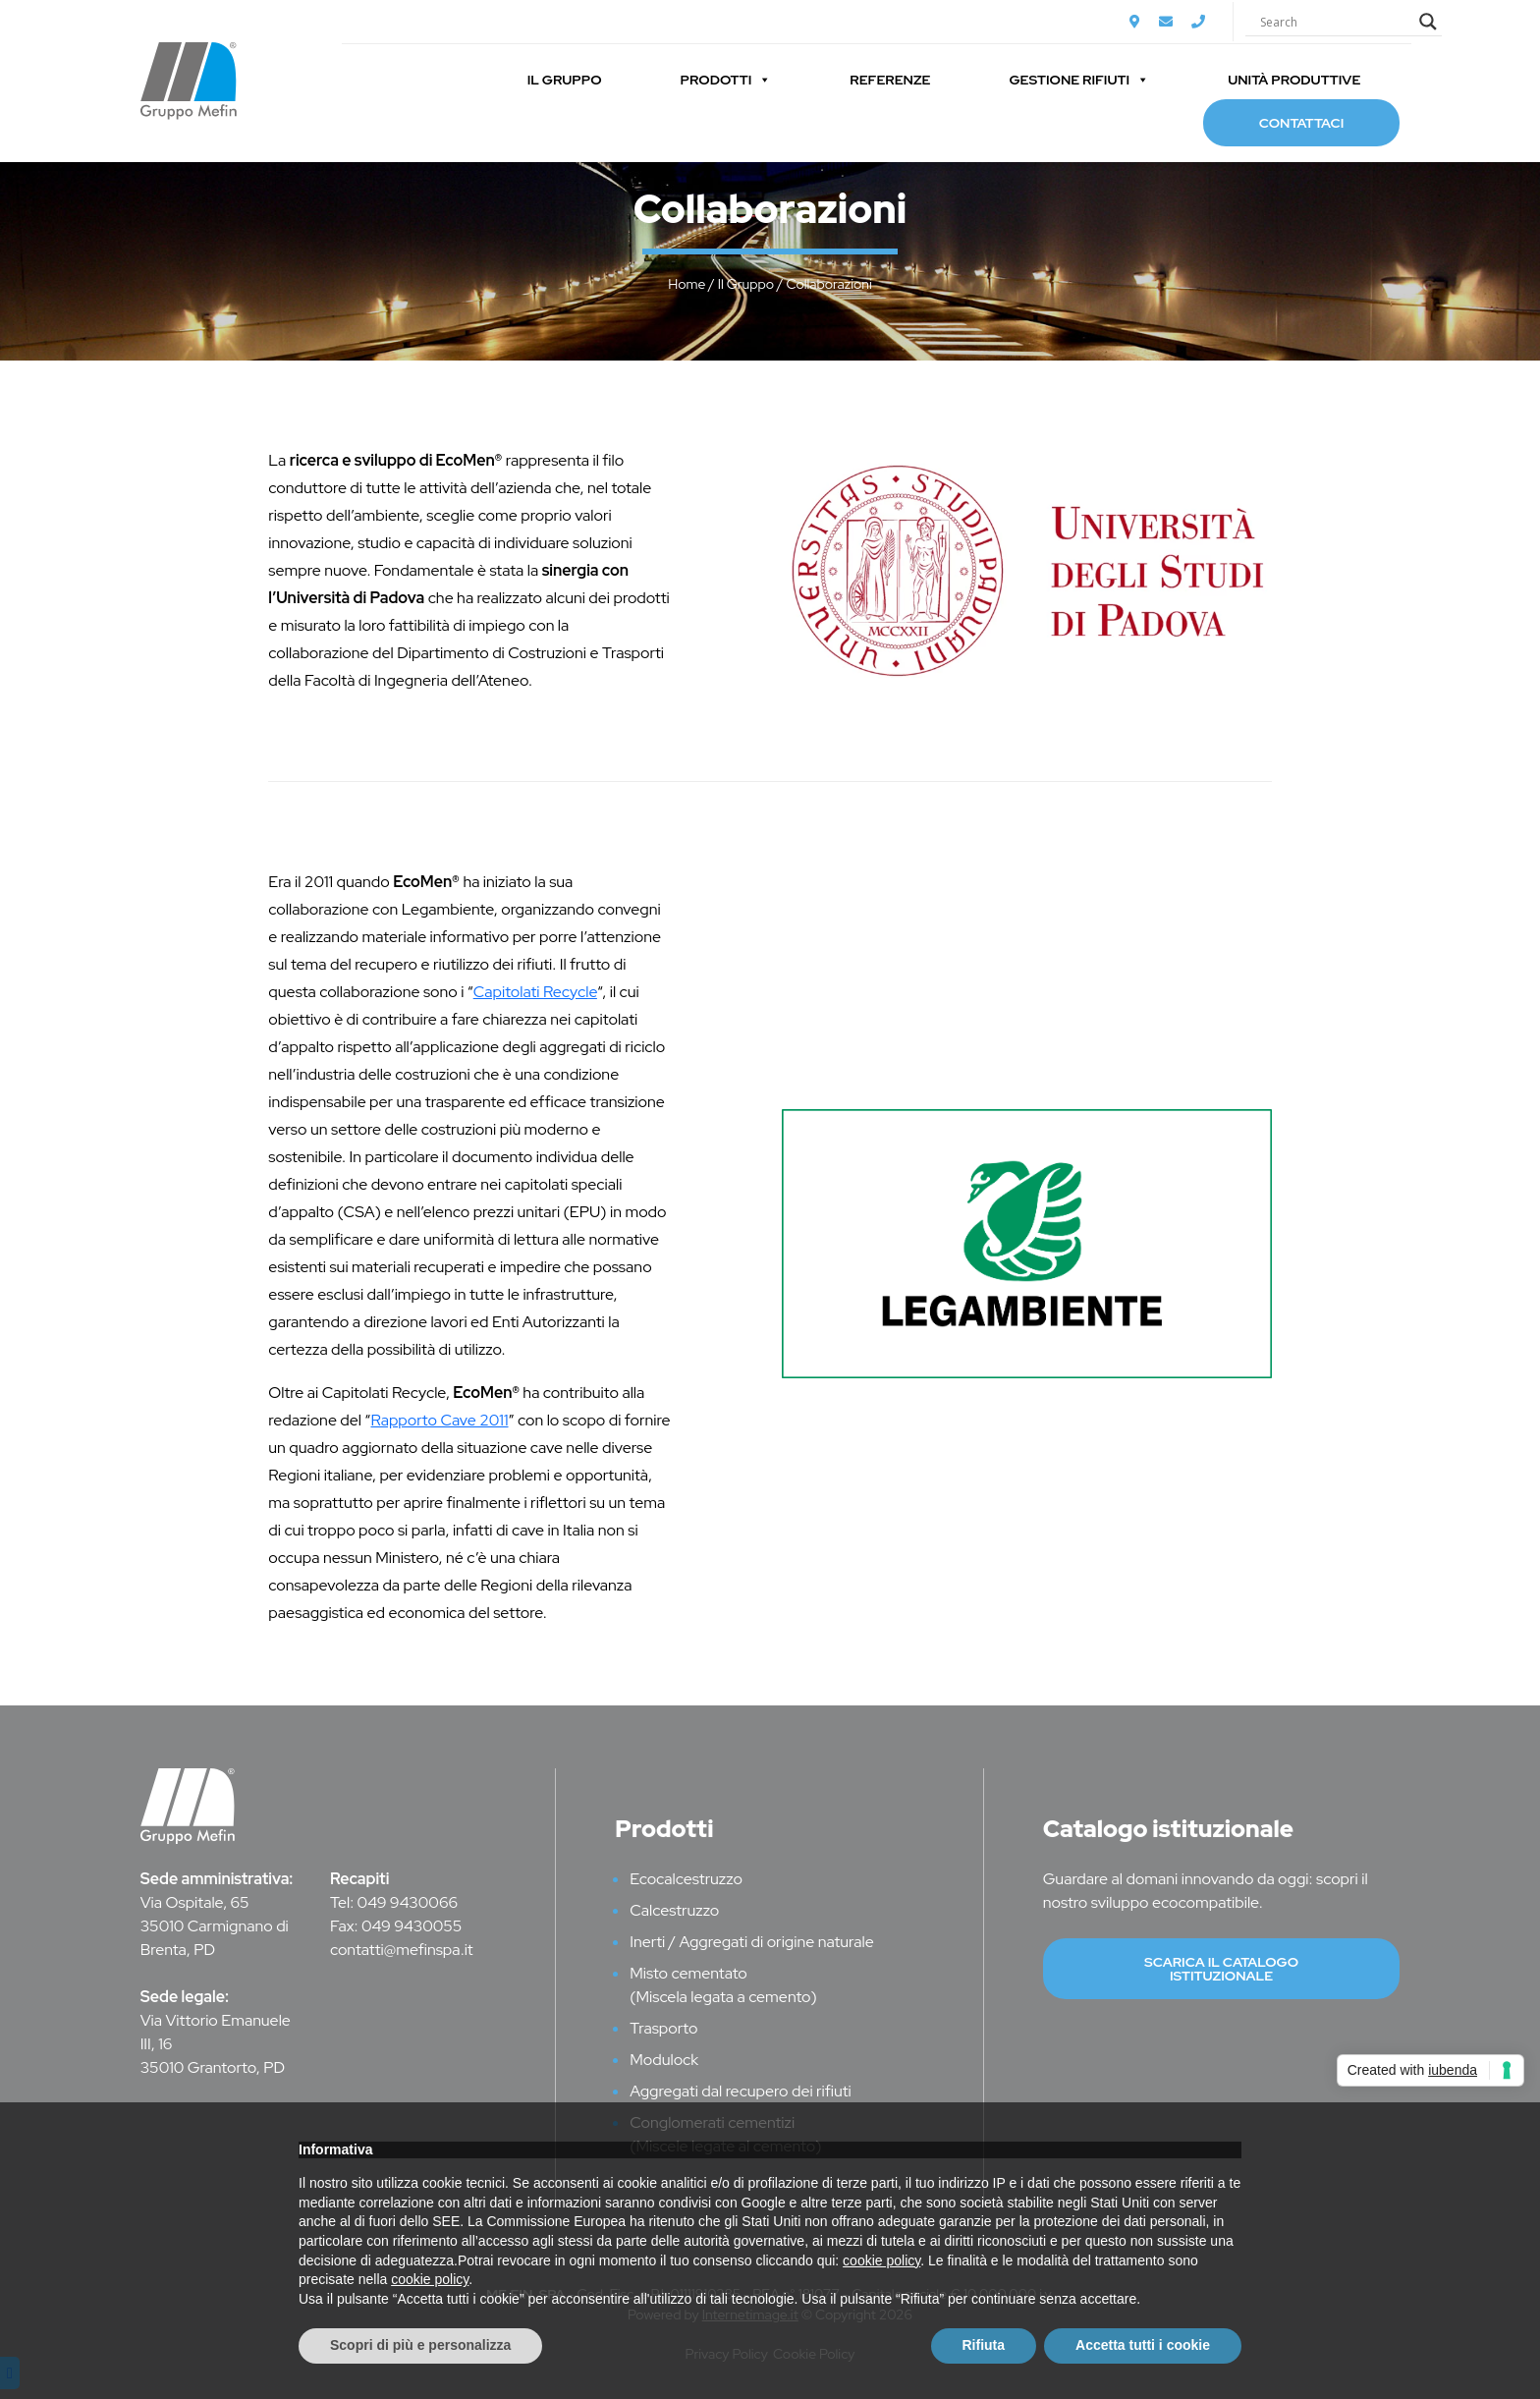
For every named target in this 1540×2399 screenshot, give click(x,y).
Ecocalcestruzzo (686, 1879)
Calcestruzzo (674, 1910)
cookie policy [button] (881, 2260)
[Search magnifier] (1428, 21)
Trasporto (663, 2028)
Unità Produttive (1294, 79)
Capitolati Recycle (535, 991)
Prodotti (726, 79)
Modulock (664, 2059)
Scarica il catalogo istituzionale (1221, 1968)
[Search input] (1334, 21)
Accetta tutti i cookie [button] (1142, 2345)
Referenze (890, 79)
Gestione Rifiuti (1079, 79)
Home (686, 284)
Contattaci (1301, 123)
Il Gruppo (564, 79)
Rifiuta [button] (984, 2345)
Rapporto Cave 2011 (439, 1420)
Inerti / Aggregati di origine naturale (752, 1941)
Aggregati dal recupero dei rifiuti (741, 2091)
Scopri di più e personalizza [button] (420, 2345)
